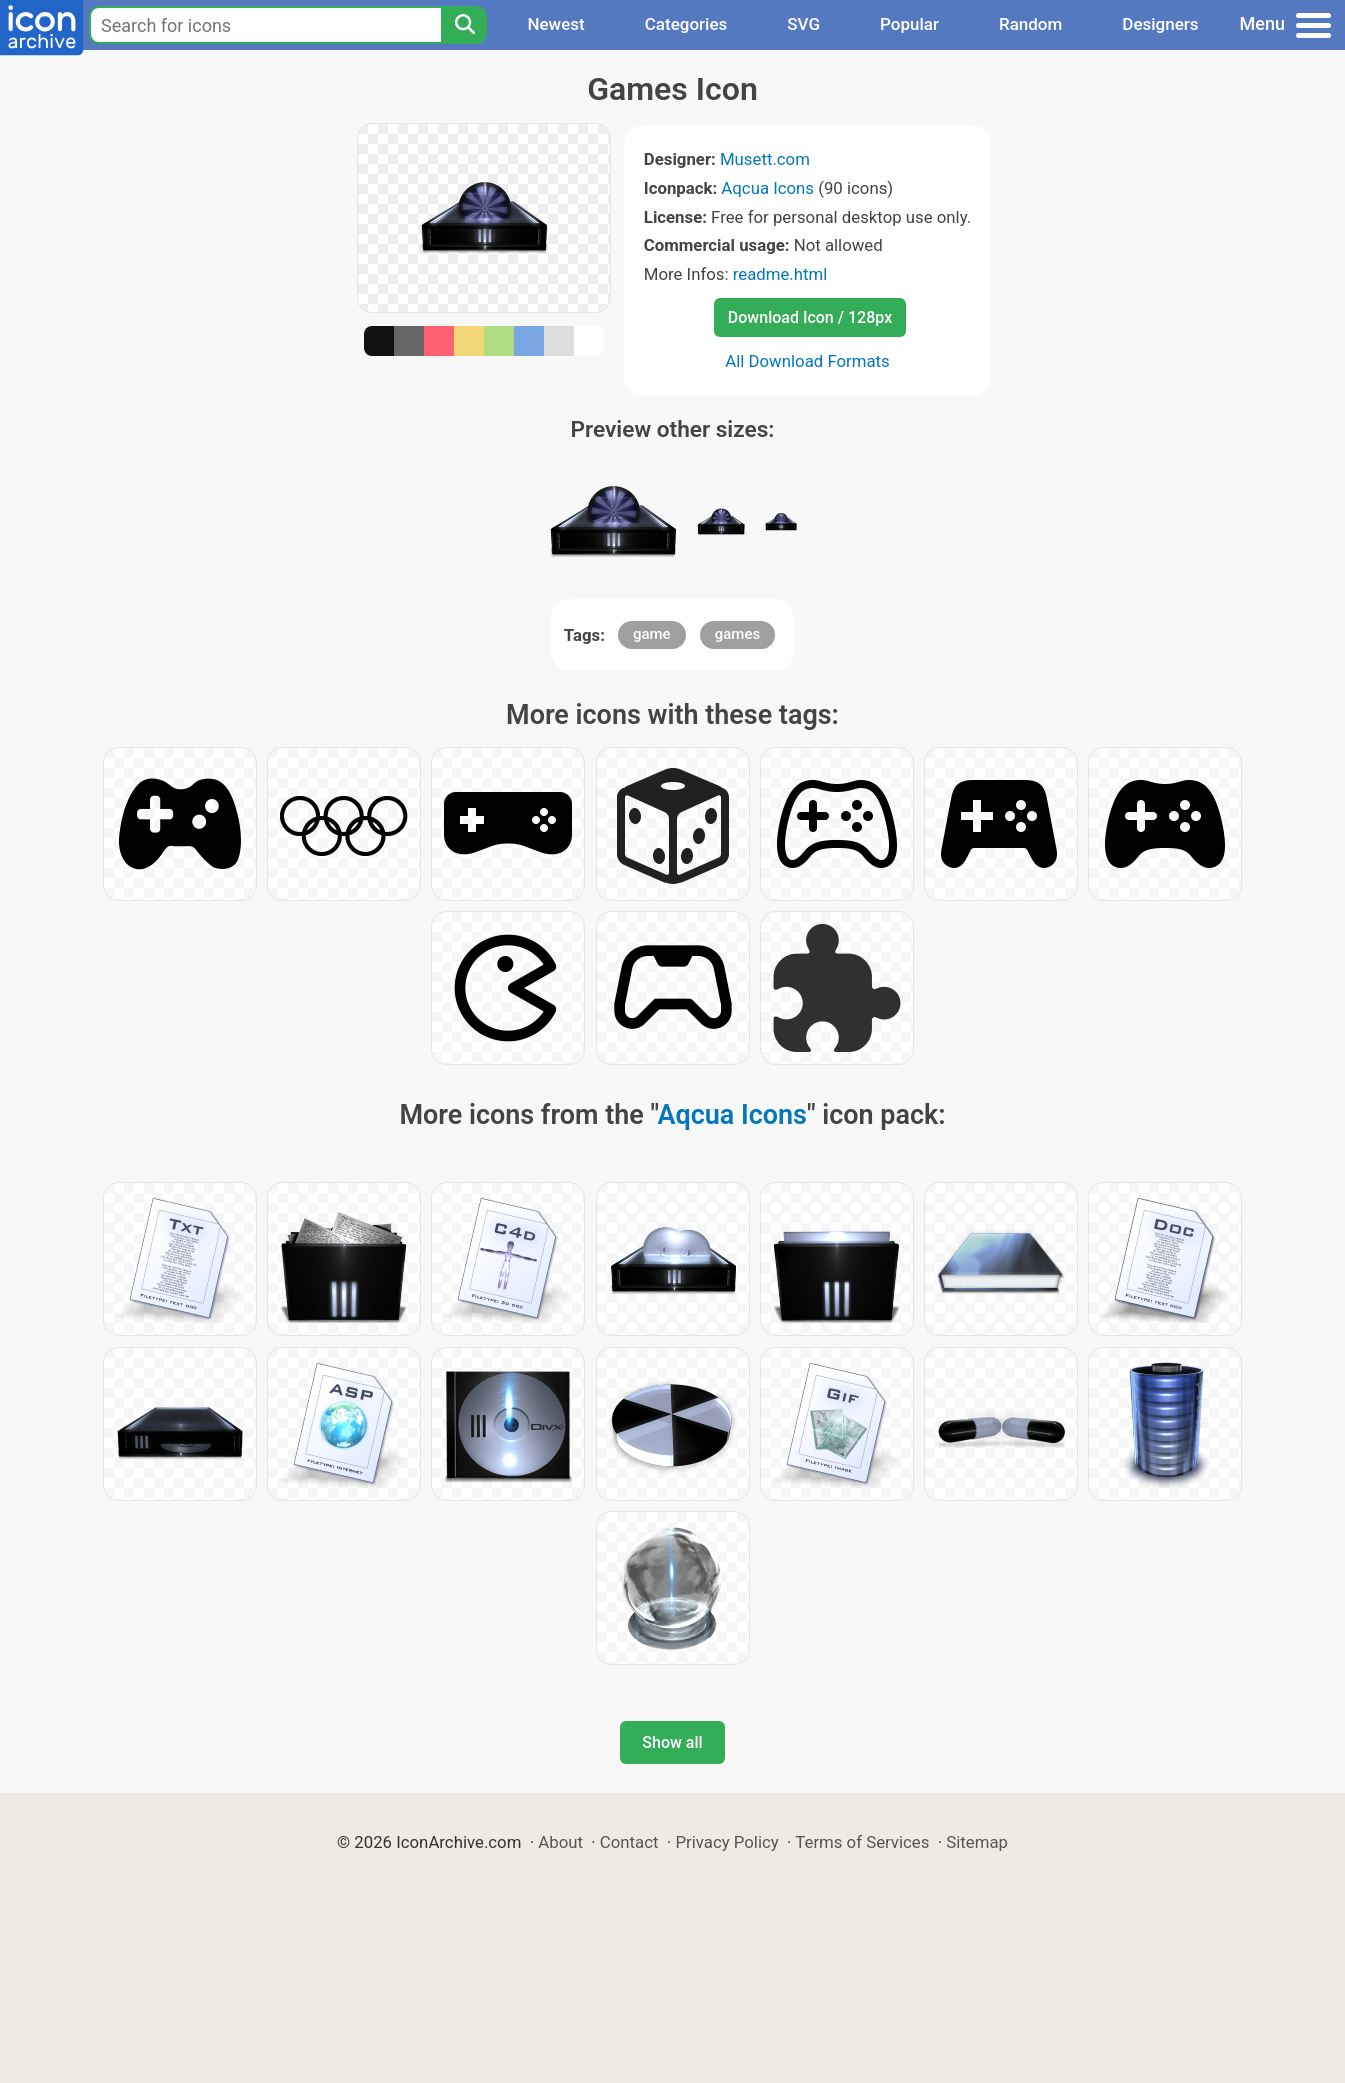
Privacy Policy (726, 1842)
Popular (909, 24)
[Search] (464, 25)
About (560, 1842)
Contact (629, 1842)
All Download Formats (807, 361)
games (737, 634)
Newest (555, 24)
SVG (803, 24)
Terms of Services (862, 1842)
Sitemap (977, 1842)
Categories (686, 24)
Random (1030, 24)
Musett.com (765, 159)
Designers (1160, 24)
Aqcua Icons (767, 188)
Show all (672, 1742)
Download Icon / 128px (810, 317)
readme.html (780, 274)
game (652, 634)
